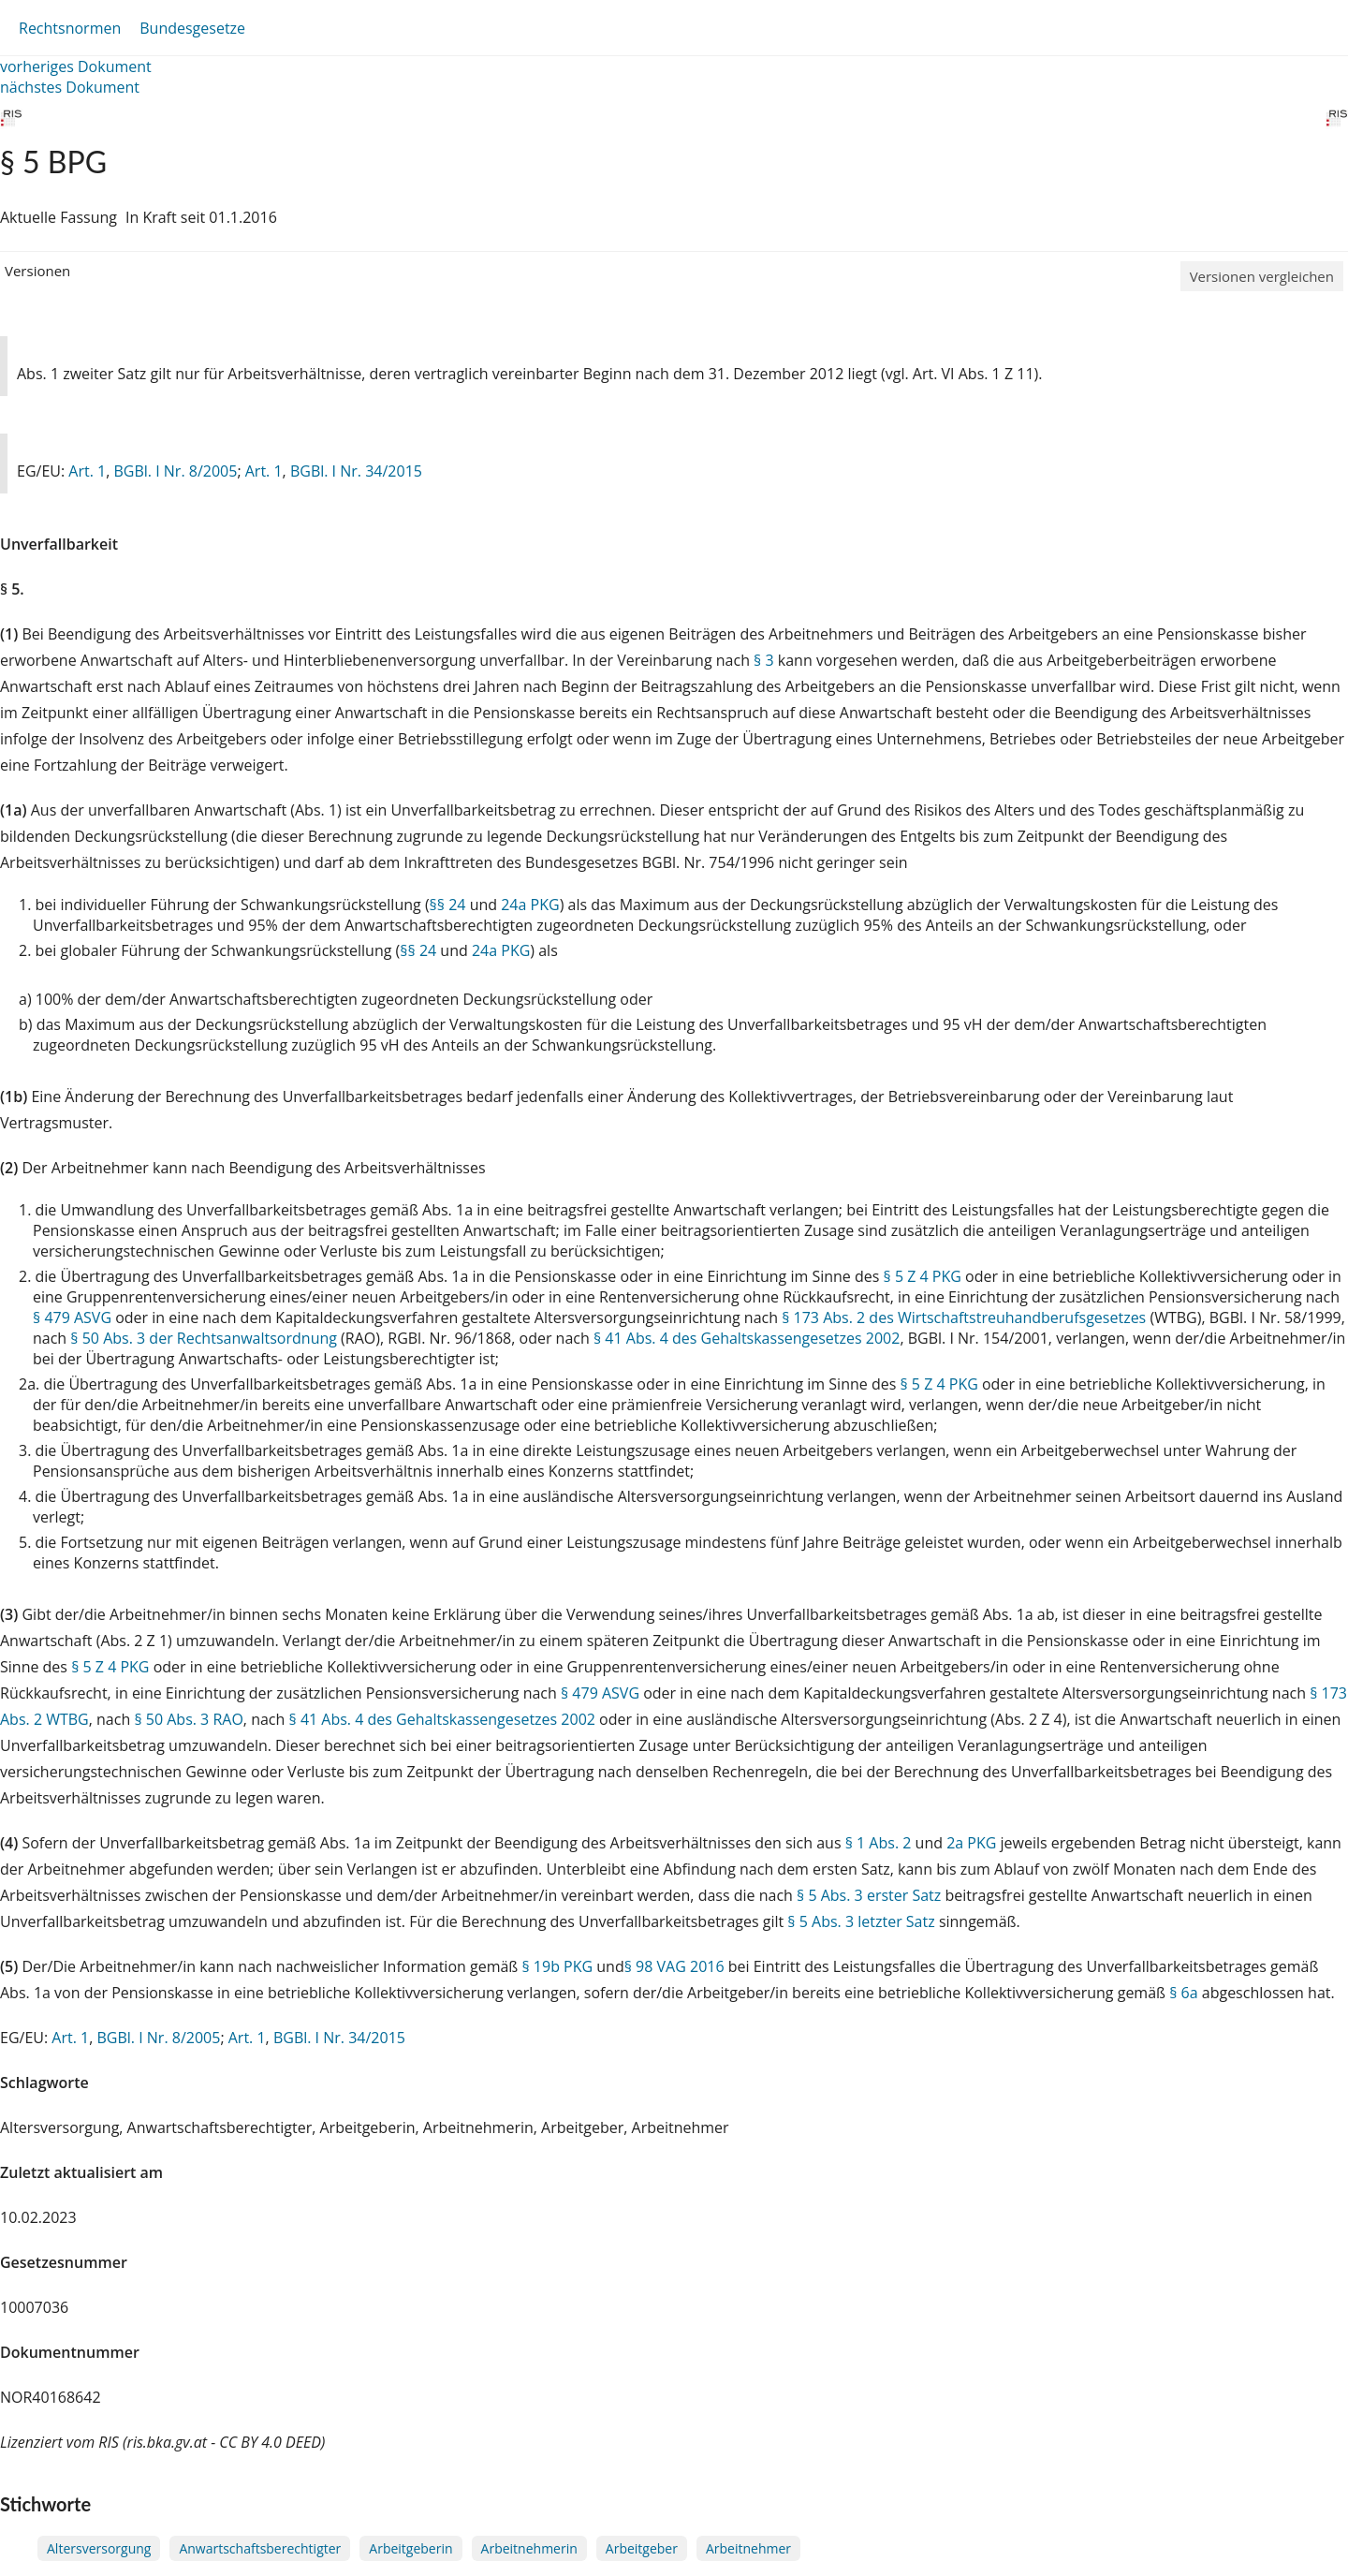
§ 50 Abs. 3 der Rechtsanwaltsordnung (203, 1338)
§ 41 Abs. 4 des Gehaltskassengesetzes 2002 (746, 1338)
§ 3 (764, 660)
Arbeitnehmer (748, 2548)
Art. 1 (87, 471)
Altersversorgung (99, 2548)
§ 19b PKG (557, 1966)
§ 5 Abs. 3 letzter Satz (860, 1921)
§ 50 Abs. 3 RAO (188, 1719)
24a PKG (530, 904)
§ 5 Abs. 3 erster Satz (869, 1895)
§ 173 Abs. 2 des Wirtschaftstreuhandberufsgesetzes (964, 1317)
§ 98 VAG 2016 (674, 1966)
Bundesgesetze (192, 28)
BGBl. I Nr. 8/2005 (175, 471)
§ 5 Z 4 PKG (922, 1276)
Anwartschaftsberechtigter (260, 2548)
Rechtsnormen (70, 28)
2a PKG (971, 1843)
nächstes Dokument (69, 87)
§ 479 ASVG (72, 1317)
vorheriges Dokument (76, 66)
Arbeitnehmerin (529, 2548)
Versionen (37, 270)
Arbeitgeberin (410, 2548)
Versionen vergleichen (1262, 276)
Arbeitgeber (642, 2548)
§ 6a (1183, 1992)
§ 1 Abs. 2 (878, 1843)
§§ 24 (448, 904)
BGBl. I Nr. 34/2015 (356, 471)
